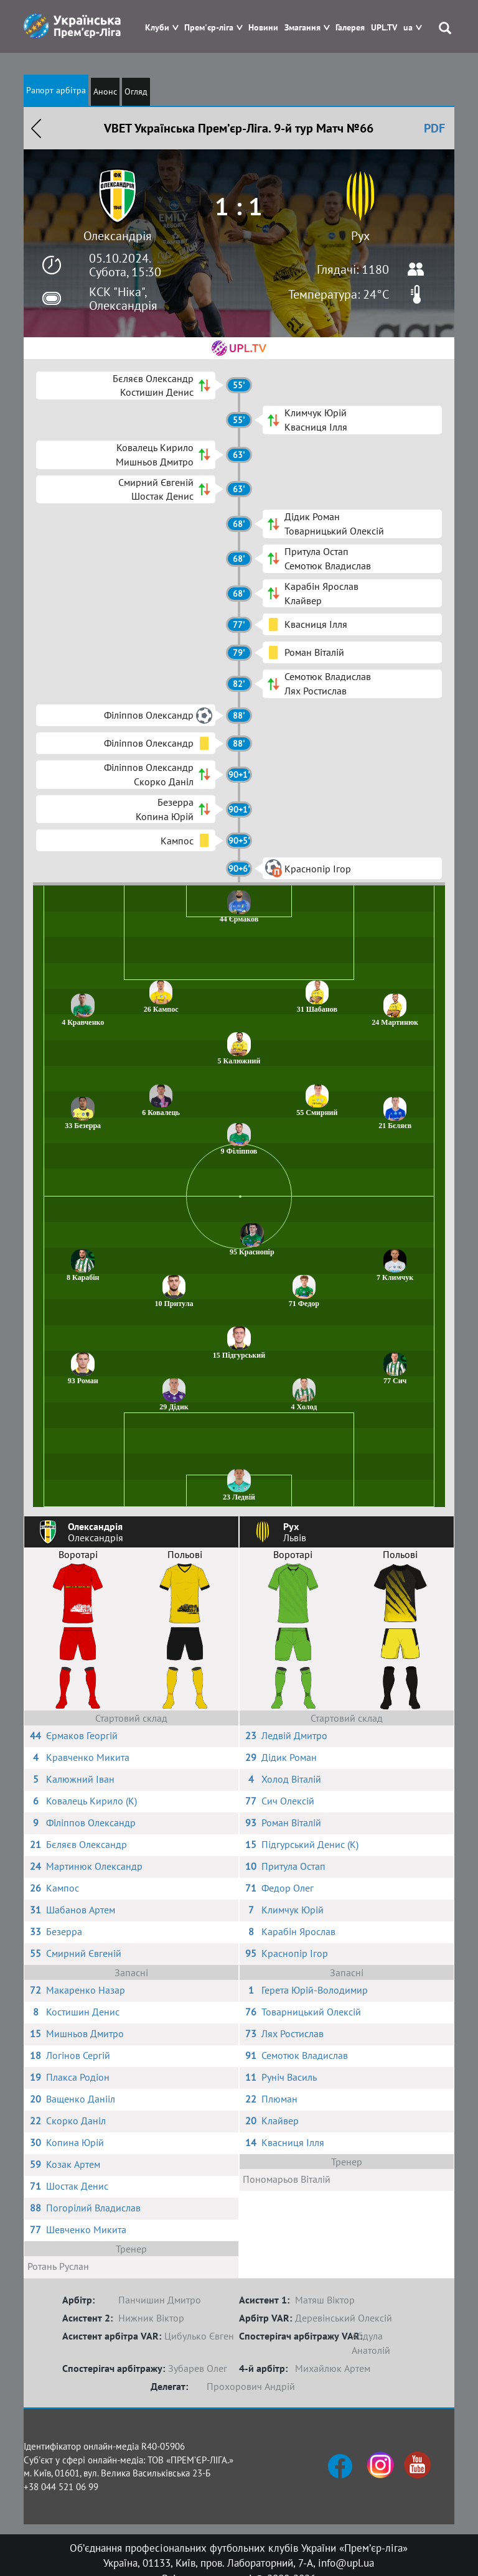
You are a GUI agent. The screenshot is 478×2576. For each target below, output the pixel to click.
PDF (434, 128)
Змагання (302, 27)
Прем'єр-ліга (208, 27)
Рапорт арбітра (56, 90)
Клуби (157, 27)
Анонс (105, 91)
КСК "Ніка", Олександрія (123, 298)
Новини (263, 27)
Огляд (136, 91)
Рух (360, 236)
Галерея (350, 27)
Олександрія (117, 236)
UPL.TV (384, 27)
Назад (36, 128)
